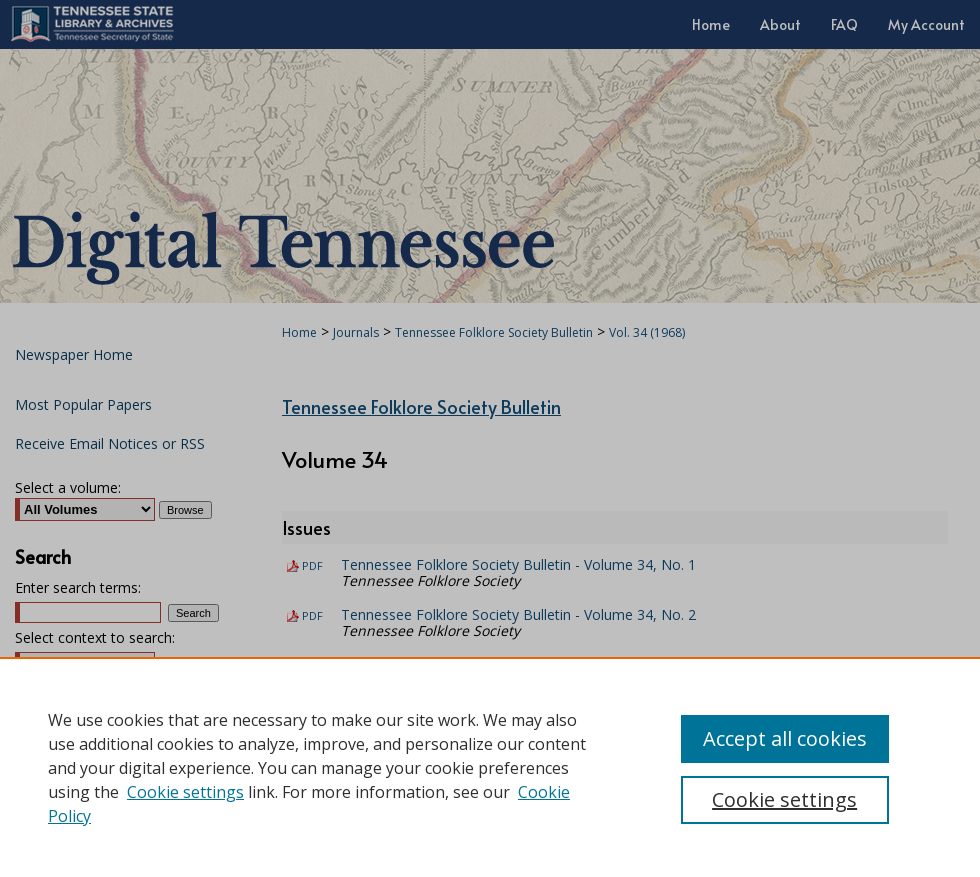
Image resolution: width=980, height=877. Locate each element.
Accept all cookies (785, 738)
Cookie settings (185, 792)
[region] (490, 767)
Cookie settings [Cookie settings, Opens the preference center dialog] (784, 799)
